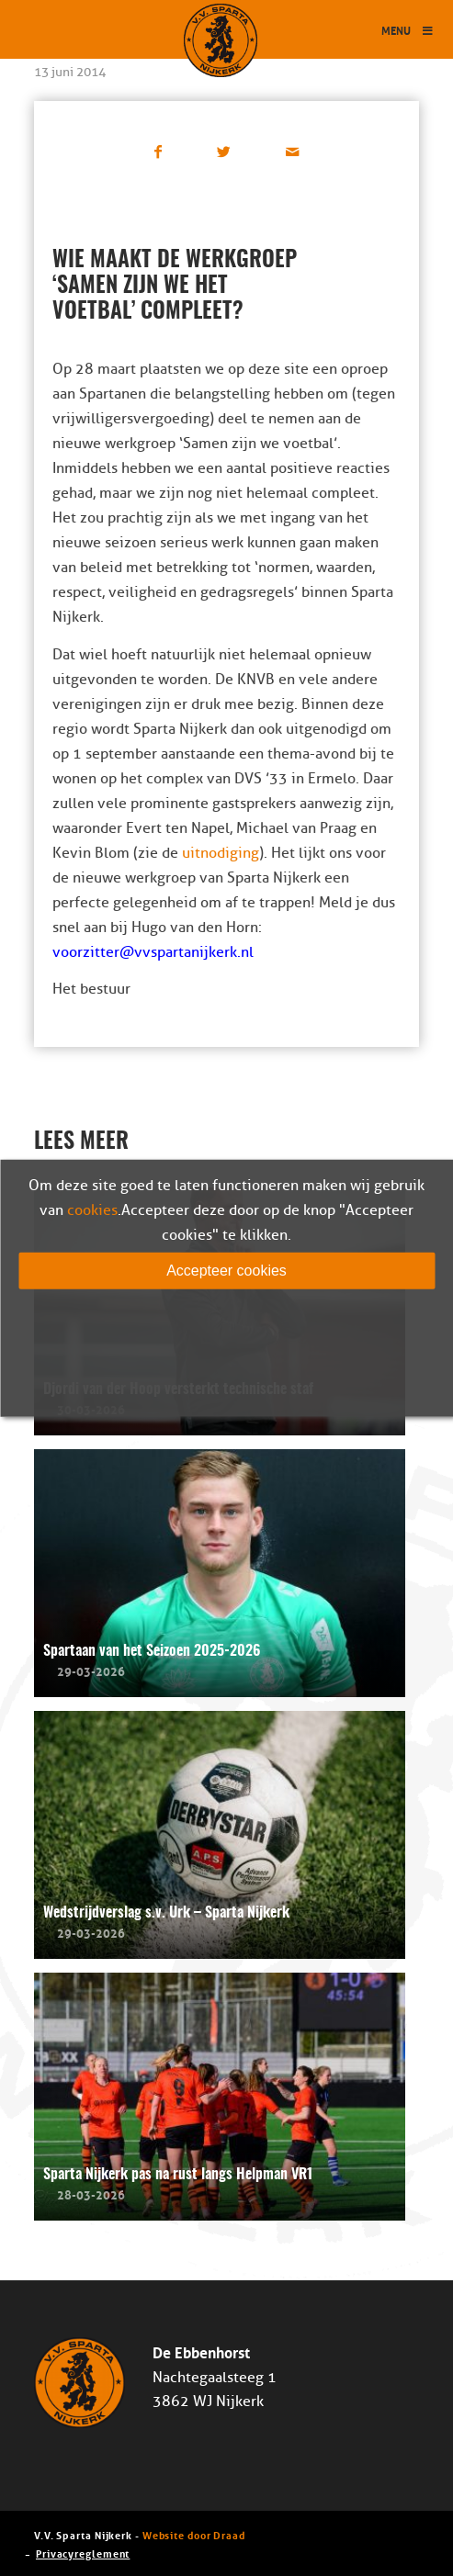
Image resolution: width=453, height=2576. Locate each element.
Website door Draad (193, 2534)
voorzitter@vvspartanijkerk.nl (153, 952)
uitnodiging (220, 853)
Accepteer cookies (226, 1269)
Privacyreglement (83, 2552)
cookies (92, 1209)
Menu (408, 30)
